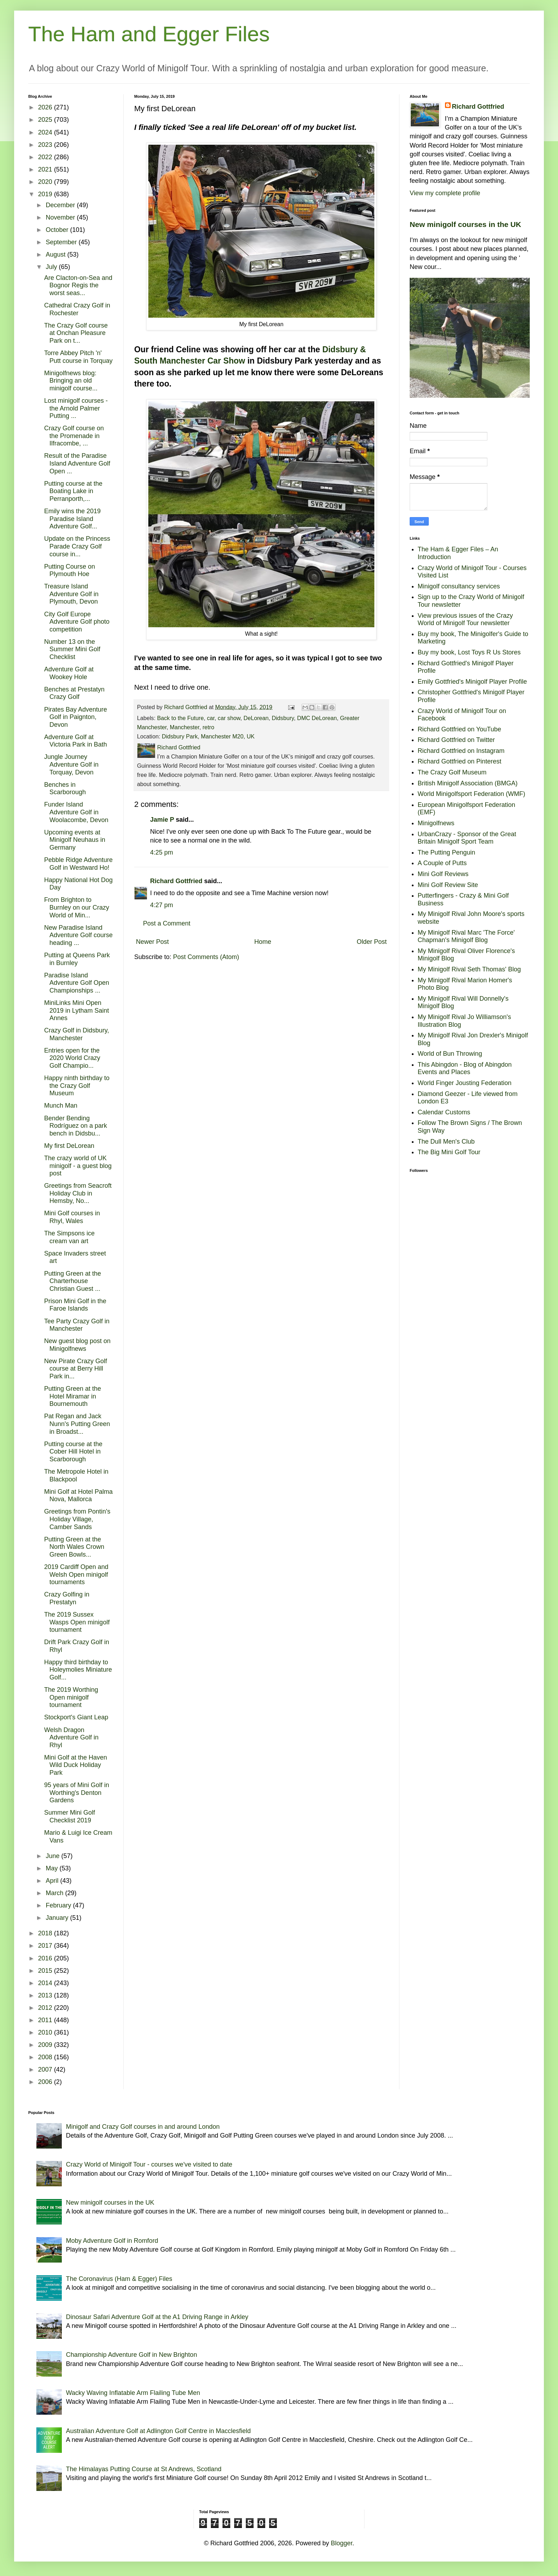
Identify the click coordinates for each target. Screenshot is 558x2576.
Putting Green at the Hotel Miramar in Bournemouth (72, 1396)
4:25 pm (161, 852)
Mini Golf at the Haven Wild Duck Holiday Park (75, 1765)
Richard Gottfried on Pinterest (459, 761)
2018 (46, 1933)
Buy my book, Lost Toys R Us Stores (469, 652)
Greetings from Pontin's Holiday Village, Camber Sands (77, 1519)
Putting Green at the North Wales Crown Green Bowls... (74, 1547)
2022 (46, 157)
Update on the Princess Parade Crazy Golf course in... (77, 546)
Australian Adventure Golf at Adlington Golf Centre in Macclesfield (158, 2430)
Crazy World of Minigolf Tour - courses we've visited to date (149, 2164)
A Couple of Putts (442, 863)
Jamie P (162, 819)
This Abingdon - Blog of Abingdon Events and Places (465, 1068)
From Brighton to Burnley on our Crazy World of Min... (76, 907)
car (211, 718)
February (59, 1905)
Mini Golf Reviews (443, 873)
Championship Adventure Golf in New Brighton (131, 2354)
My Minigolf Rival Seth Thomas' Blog (469, 969)
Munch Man (60, 1105)
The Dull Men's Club (446, 1141)
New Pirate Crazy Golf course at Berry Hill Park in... (75, 1369)
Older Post (372, 941)
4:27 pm (161, 905)
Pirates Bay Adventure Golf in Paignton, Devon (75, 717)
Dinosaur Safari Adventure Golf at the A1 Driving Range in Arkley (157, 2316)
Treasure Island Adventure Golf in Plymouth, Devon (71, 594)
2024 (46, 132)
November (61, 217)
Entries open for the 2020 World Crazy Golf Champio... (72, 1058)
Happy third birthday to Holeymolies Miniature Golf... (78, 1670)
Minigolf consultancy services (459, 586)
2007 (46, 2069)
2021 (46, 169)
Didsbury (283, 718)
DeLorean (255, 718)
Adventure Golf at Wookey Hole (69, 673)
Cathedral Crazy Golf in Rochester (77, 309)
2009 (46, 2044)
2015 (46, 1970)
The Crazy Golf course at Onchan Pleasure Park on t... (76, 333)
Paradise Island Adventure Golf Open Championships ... (76, 983)
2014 (46, 1983)
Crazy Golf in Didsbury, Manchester (76, 1034)
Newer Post (152, 941)
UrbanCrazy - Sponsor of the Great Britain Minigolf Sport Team (467, 838)
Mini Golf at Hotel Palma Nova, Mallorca (78, 1495)
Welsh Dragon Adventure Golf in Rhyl (71, 1737)
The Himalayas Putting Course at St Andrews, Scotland (143, 2469)
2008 (46, 2057)
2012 (46, 2007)
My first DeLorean (69, 1145)
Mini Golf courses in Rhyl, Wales (72, 1217)
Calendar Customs (444, 1112)
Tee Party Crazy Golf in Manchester (76, 1325)
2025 (46, 119)
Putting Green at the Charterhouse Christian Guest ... (72, 1281)
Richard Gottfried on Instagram (461, 750)
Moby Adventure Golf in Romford (112, 2240)
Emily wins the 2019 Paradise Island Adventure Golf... (72, 519)
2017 (46, 1945)
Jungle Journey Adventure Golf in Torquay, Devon (71, 764)
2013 (46, 1995)
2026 (46, 107)
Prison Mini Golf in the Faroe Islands (75, 1305)
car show (229, 718)
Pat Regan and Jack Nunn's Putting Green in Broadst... (77, 1424)
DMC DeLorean (317, 718)
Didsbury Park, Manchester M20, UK (208, 736)
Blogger (341, 2543)
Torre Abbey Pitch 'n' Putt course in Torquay (78, 356)
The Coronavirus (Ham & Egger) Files (119, 2278)
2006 (46, 2081)
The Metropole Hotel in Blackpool (76, 1475)
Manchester (185, 727)
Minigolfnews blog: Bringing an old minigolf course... (70, 381)
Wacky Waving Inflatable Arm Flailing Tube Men (133, 2392)
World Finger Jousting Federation (465, 1082)
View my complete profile (445, 193)
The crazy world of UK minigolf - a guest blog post (78, 1166)
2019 (46, 194)
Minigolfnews (436, 823)
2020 (46, 181)
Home (262, 941)
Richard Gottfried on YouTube (459, 729)
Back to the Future (180, 718)
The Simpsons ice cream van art (69, 1237)
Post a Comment (166, 923)
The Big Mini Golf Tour (449, 1152)
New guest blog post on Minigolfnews (77, 1344)
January (58, 1917)
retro (208, 727)
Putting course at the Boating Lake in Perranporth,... (73, 491)
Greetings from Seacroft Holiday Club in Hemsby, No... (78, 1193)
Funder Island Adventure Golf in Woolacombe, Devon (76, 812)
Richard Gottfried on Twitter (456, 739)
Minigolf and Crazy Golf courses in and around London (143, 2126)
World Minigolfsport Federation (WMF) (472, 793)
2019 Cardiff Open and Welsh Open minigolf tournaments (76, 1574)
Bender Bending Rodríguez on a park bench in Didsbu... (75, 1126)
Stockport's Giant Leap (76, 1717)
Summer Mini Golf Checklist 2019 (69, 1816)
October (58, 229)
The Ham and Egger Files (149, 34)
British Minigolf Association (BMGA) (468, 783)
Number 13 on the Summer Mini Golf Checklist (72, 649)
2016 (46, 1958)
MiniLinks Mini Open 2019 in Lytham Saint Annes (76, 1010)
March (55, 1893)
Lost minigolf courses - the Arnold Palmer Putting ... (76, 408)
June (53, 1855)
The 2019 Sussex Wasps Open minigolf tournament (76, 1622)
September (62, 242)
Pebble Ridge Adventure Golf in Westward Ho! (78, 863)
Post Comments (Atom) (206, 956)
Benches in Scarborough (65, 788)
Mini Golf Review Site (448, 884)
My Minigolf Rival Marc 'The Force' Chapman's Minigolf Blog (466, 936)
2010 (46, 2032)
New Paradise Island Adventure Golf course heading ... (78, 935)
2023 (46, 144)
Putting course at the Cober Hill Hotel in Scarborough (73, 1451)
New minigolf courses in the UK (465, 224)
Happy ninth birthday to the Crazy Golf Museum (76, 1085)
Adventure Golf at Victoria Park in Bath (75, 740)
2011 (46, 2020)
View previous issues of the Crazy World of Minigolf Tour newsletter (465, 619)
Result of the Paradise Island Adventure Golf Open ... (77, 463)
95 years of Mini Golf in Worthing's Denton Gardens (76, 1792)
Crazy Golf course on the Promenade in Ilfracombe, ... (74, 436)
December (61, 205)
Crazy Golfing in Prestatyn (66, 1598)
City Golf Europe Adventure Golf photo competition (76, 622)
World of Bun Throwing (450, 1053)
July (52, 266)
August (56, 254)
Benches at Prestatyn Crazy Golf (74, 693)
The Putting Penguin (446, 852)
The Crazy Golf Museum (452, 772)
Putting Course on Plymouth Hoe (69, 570)
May (52, 1868)
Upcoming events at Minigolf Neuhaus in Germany (74, 840)
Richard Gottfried (176, 881)
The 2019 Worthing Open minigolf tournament (71, 1697)
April (53, 1880)
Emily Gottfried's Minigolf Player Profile (472, 681)
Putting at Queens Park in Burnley (77, 959)
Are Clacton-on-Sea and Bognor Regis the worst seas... (78, 285)
